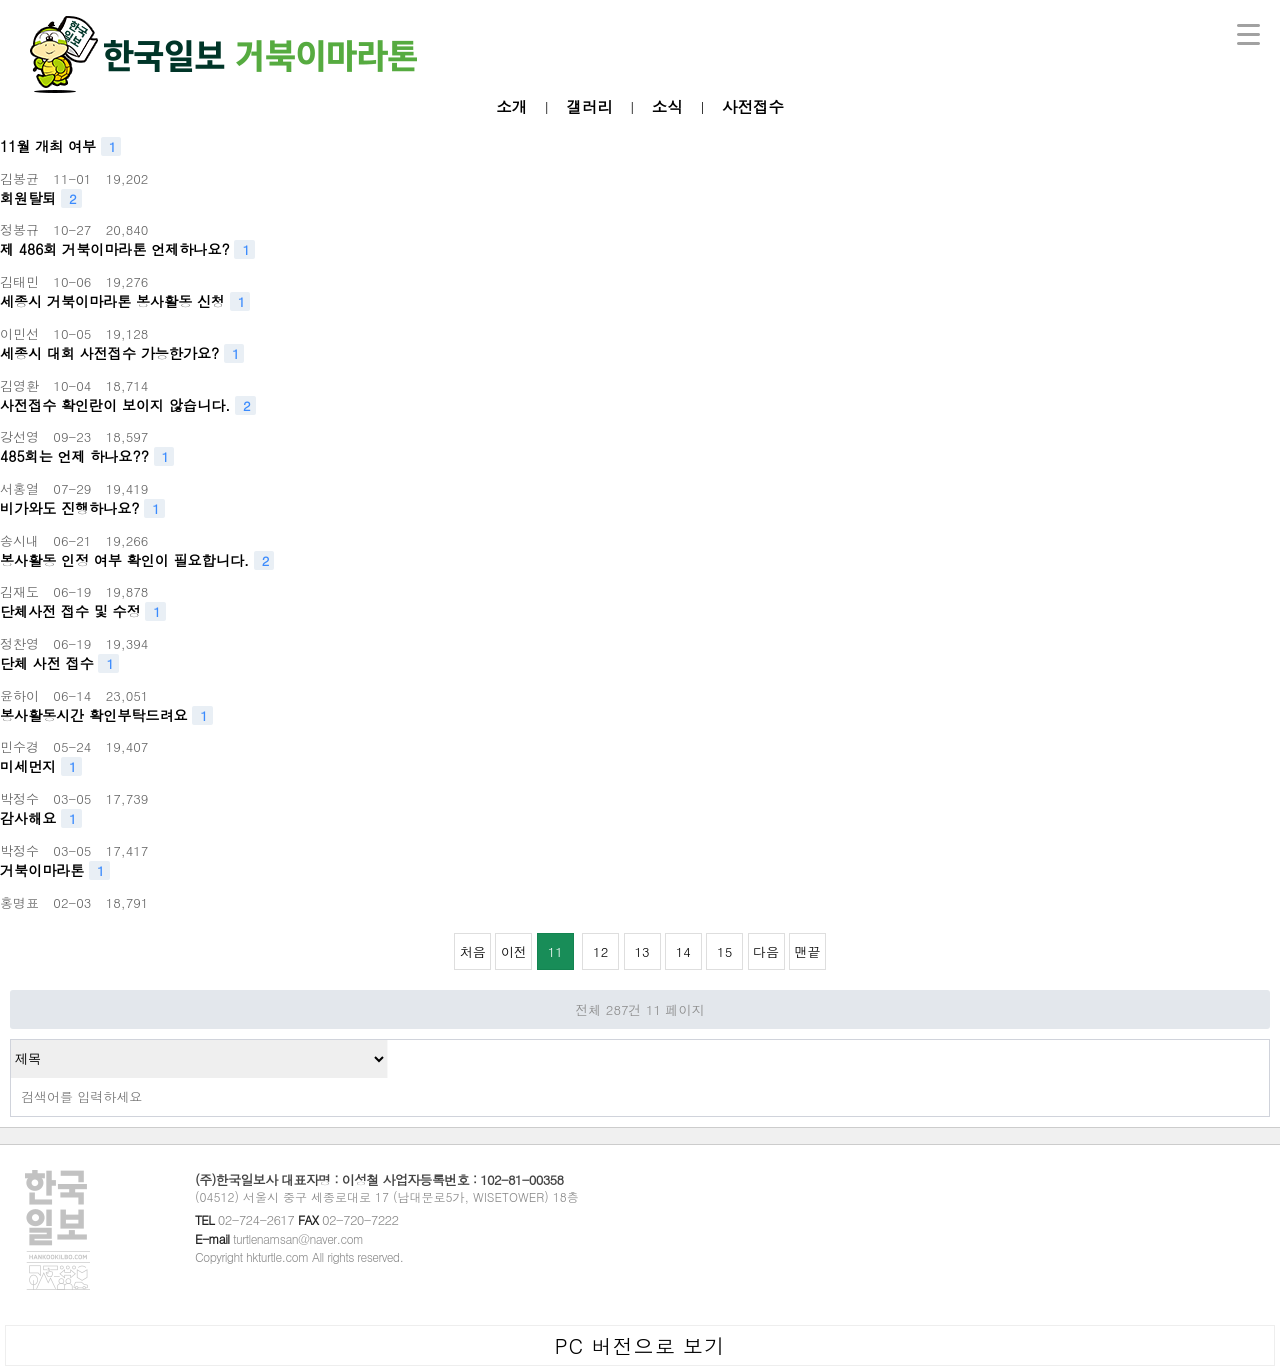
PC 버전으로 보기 (640, 1345)
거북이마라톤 (55, 870)
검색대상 (11, 1040)
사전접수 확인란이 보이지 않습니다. (128, 405)
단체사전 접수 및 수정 (83, 611)
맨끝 (807, 951)
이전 (514, 951)
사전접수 (753, 106)
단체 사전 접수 (59, 663)
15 (719, 947)
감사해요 (41, 818)
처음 (473, 951)
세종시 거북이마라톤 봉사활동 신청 (125, 301)
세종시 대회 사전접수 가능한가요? (122, 353)
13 (637, 947)
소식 (667, 106)
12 (595, 947)
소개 (511, 106)
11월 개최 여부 (60, 146)
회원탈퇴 (41, 198)
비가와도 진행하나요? (82, 508)
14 (678, 947)
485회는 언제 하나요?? (87, 456)
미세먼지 (41, 766)
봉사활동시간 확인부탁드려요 (106, 715)
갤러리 (589, 106)
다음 (766, 951)
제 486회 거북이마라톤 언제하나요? (127, 249)
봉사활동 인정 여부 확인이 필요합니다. (137, 560)
